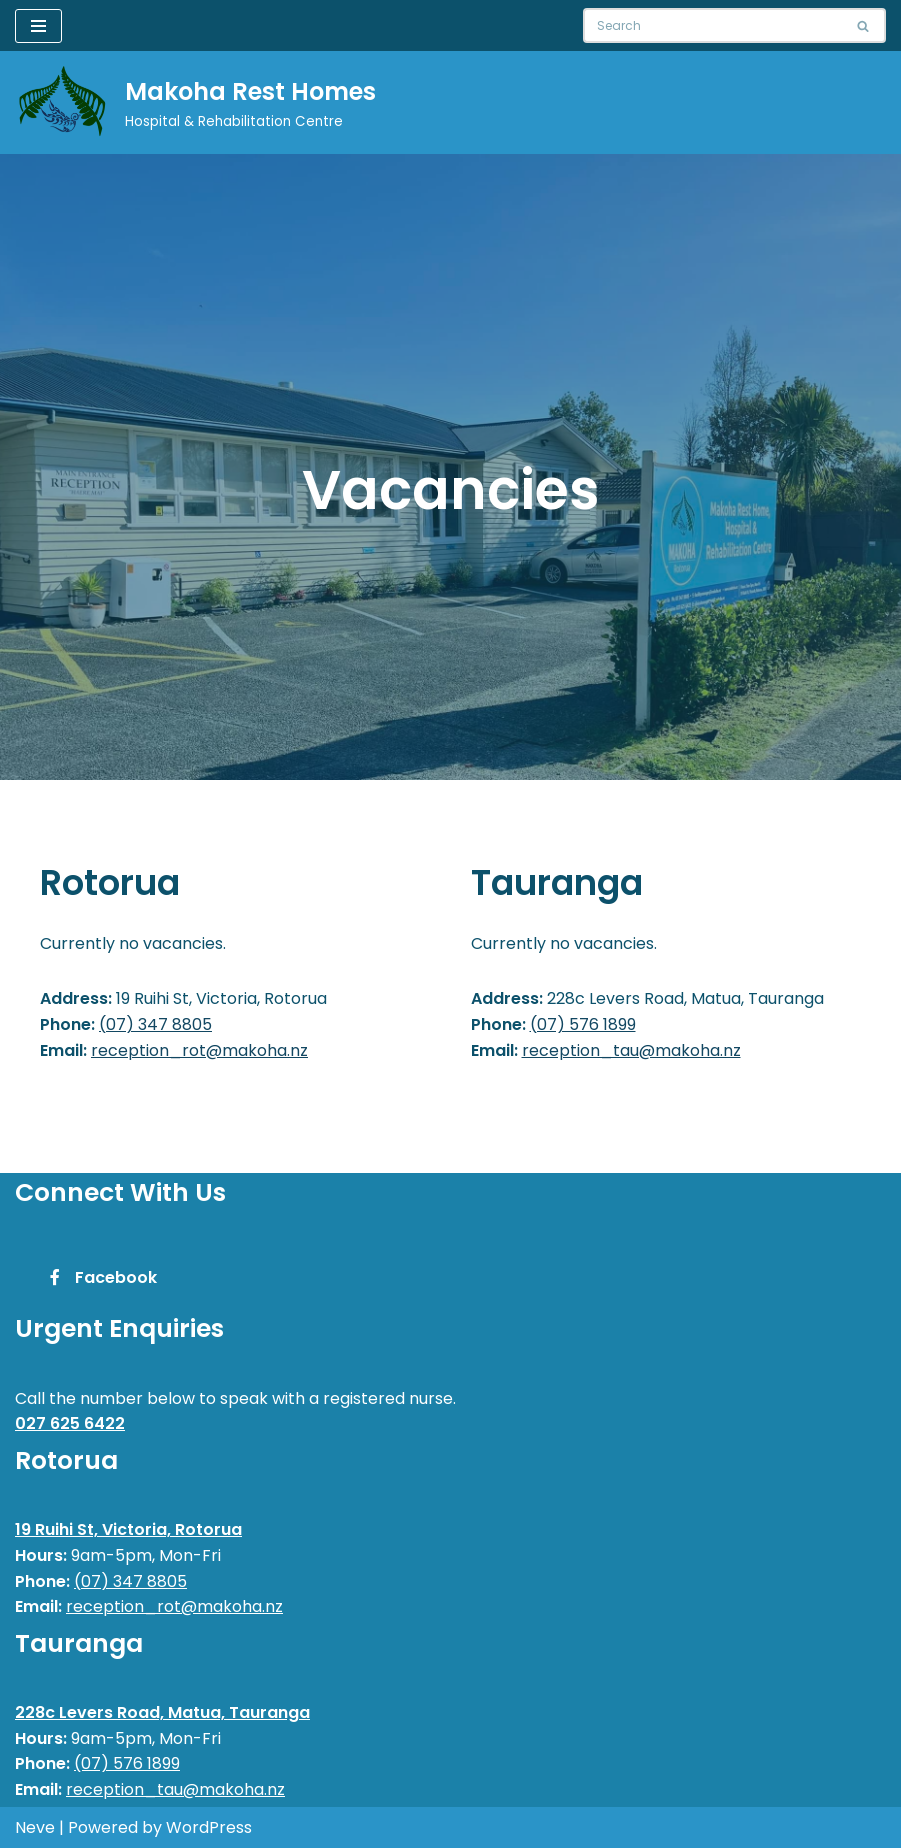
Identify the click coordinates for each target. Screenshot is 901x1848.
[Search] (712, 25)
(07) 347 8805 (155, 1024)
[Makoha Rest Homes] (195, 102)
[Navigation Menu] (38, 26)
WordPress (209, 1827)
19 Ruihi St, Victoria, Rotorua (128, 1529)
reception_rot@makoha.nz (199, 1050)
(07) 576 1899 (583, 1024)
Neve (35, 1827)
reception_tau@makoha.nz (631, 1050)
